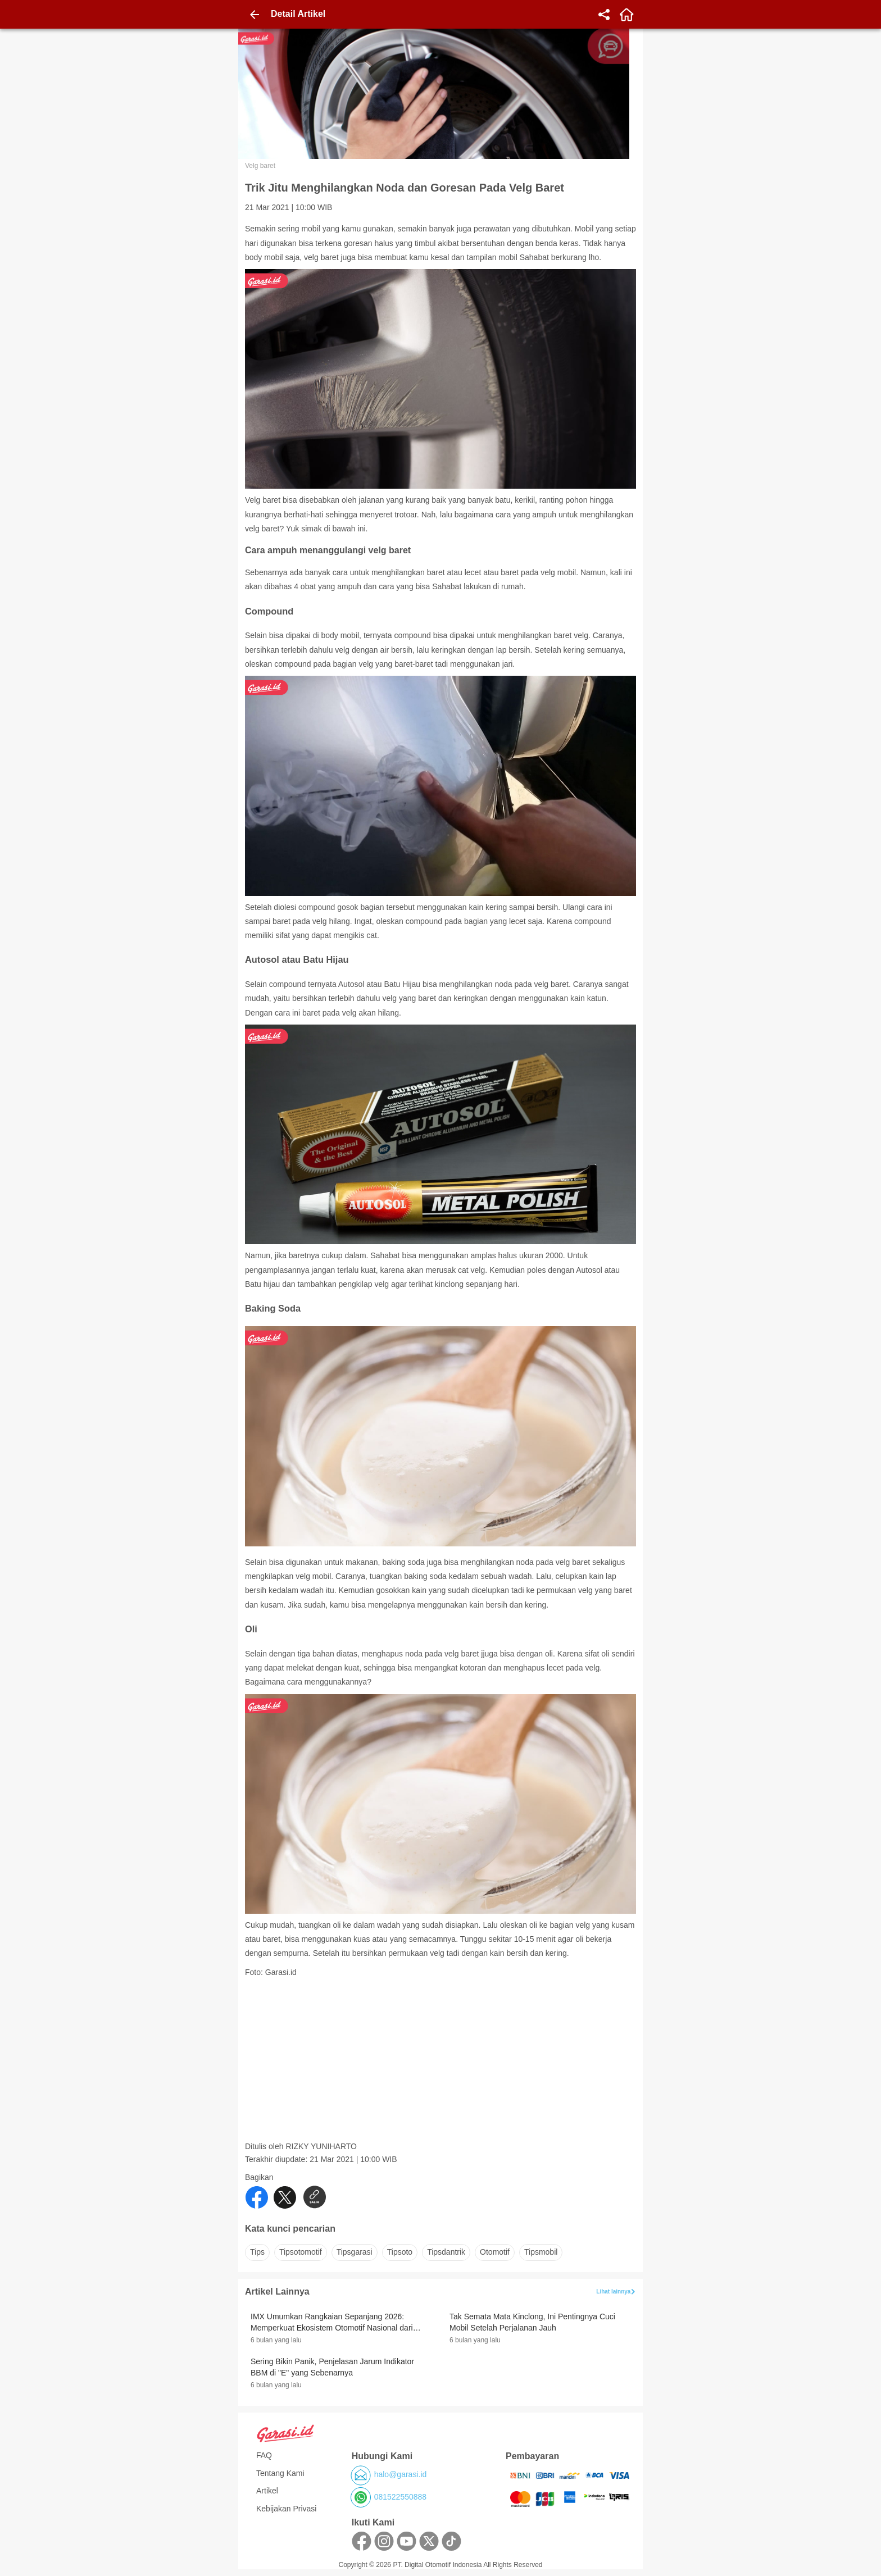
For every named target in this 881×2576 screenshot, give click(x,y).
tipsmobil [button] (540, 2251)
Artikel (267, 2490)
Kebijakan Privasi (286, 2508)
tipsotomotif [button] (300, 2251)
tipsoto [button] (399, 2251)
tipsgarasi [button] (355, 2251)
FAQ (264, 2455)
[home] (626, 14)
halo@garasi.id (400, 2474)
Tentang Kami (280, 2473)
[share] (604, 14)
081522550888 (400, 2496)
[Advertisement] (441, 2062)
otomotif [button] (495, 2251)
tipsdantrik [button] (446, 2251)
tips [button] (257, 2251)
